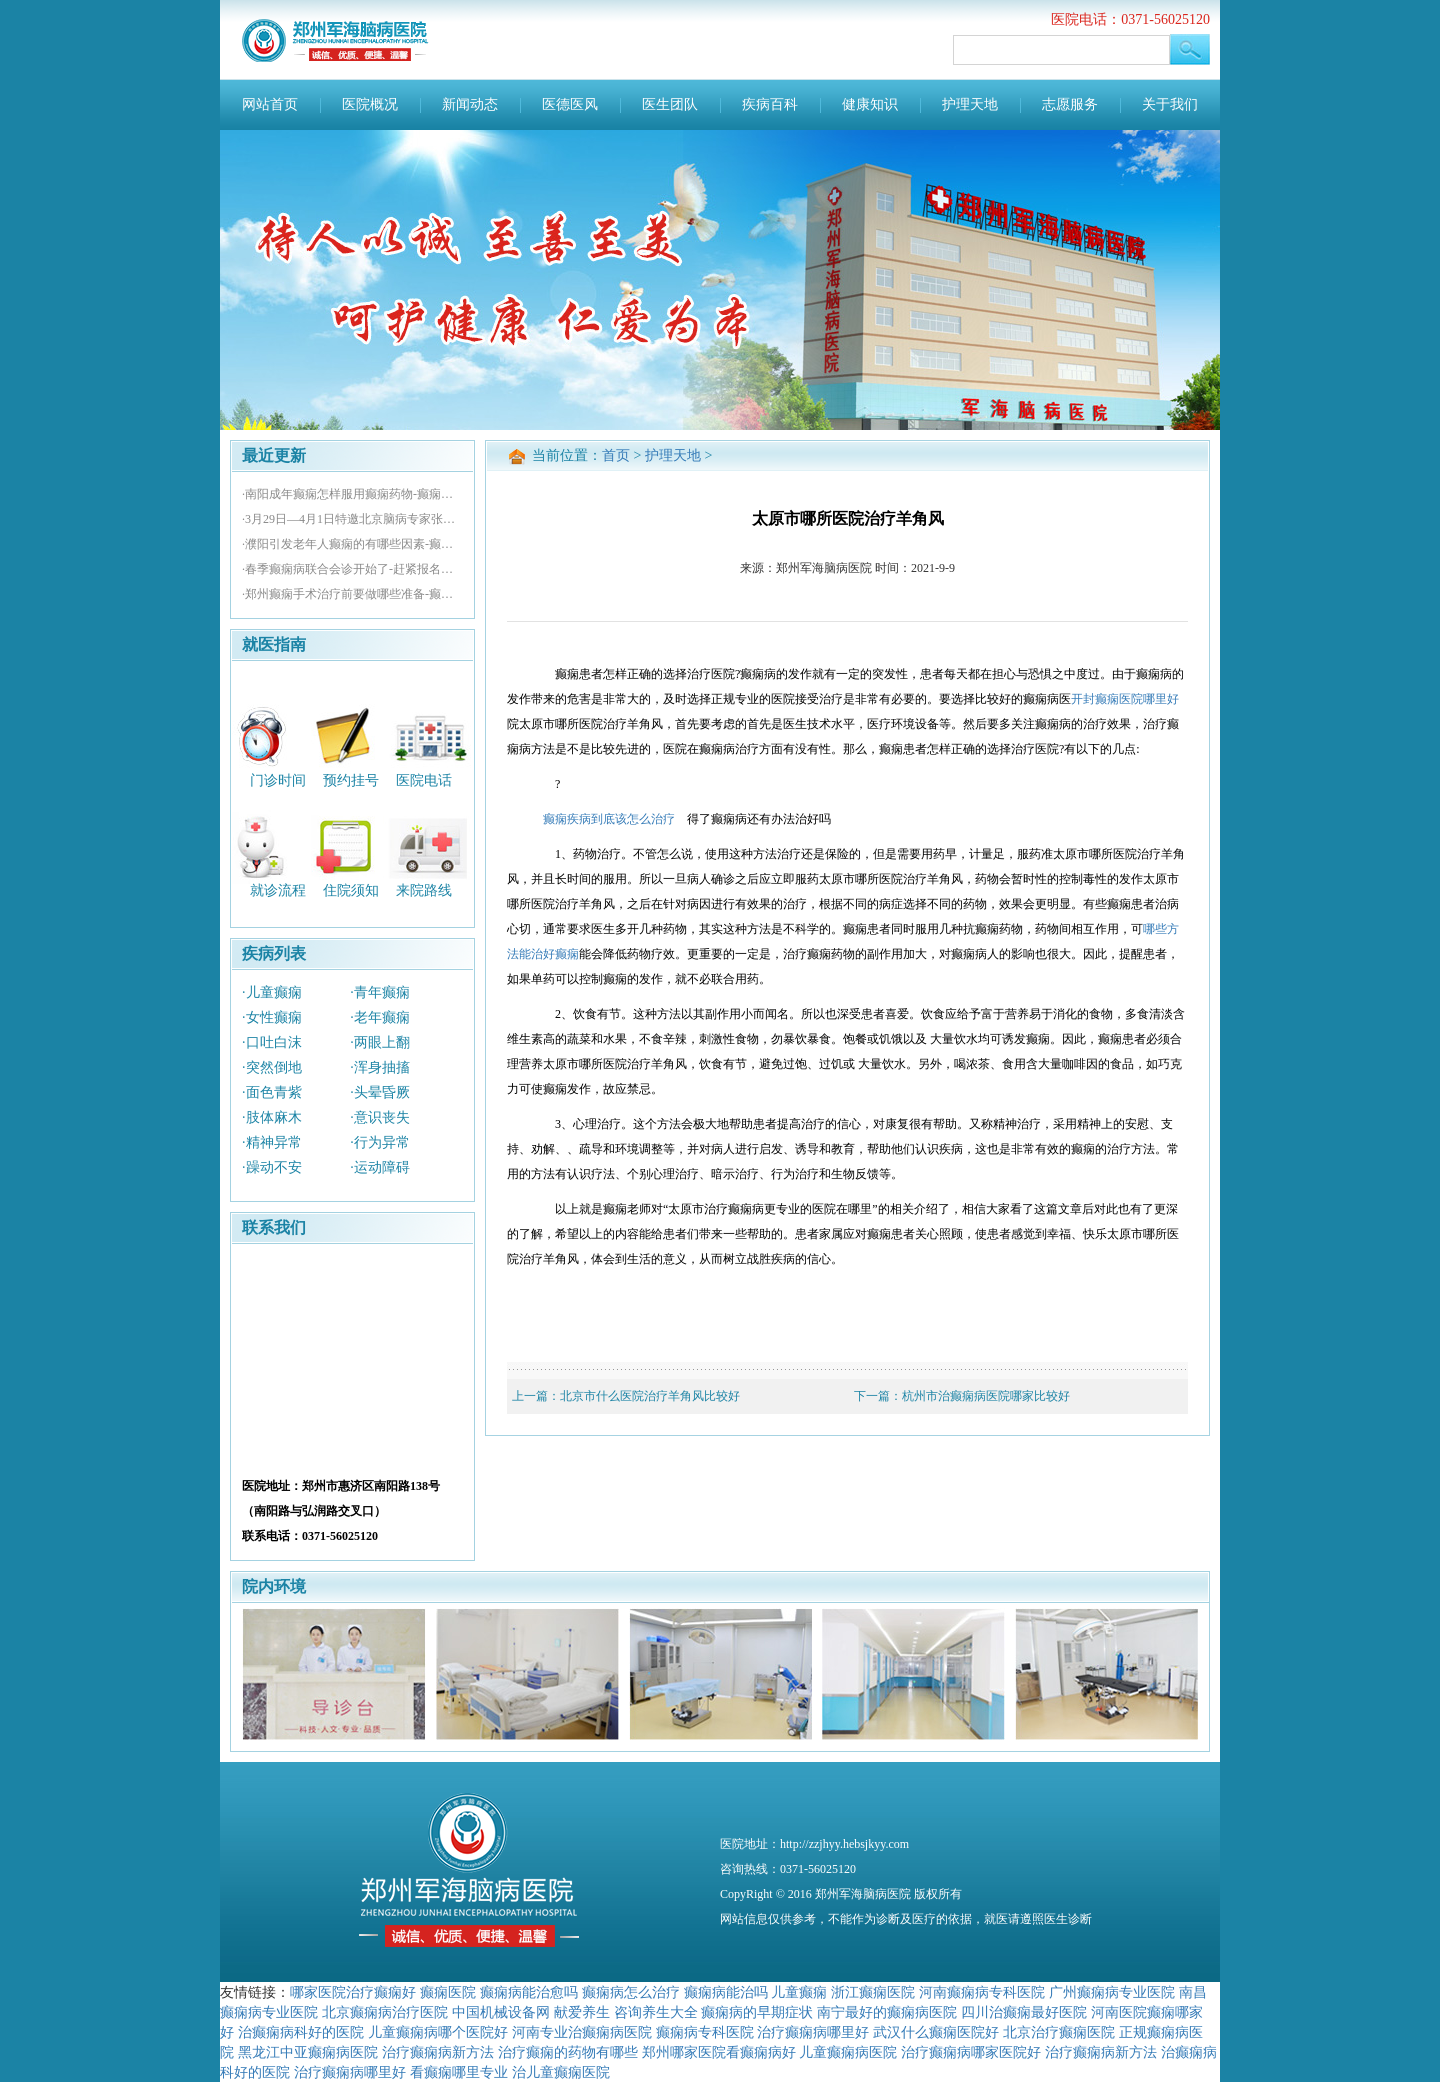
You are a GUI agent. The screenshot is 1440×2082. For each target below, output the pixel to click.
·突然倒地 (272, 1067)
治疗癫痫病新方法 (438, 2052)
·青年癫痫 (380, 992)
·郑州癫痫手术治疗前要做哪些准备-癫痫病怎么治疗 (352, 594)
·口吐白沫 (272, 1042)
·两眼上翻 (380, 1042)
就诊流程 (278, 890)
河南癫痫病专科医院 (982, 1992)
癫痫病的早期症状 (757, 2012)
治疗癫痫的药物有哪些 (568, 2052)
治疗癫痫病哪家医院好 (971, 2052)
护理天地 (970, 104)
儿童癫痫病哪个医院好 (438, 2032)
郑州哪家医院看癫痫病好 (719, 2052)
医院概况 (370, 104)
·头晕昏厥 (380, 1092)
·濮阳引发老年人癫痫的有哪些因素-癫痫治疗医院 (352, 544)
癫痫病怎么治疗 (631, 1992)
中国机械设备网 (501, 2012)
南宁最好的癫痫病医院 (887, 2012)
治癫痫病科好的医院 (301, 2032)
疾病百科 (770, 104)
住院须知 (351, 890)
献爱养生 (582, 2012)
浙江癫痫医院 (873, 1992)
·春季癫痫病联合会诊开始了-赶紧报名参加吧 (352, 569)
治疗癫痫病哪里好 (813, 2032)
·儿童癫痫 (272, 992)
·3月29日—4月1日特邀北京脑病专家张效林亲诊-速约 (352, 519)
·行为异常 (380, 1142)
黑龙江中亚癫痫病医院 (308, 2052)
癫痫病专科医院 (705, 2032)
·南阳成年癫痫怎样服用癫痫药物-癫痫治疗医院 (352, 494)
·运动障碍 (380, 1167)
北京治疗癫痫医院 (1059, 2032)
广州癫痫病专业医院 (1112, 1992)
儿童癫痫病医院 (848, 2052)
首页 (616, 455)
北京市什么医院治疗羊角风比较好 (650, 1396)
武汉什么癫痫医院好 (936, 2032)
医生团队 (670, 104)
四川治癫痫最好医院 (1024, 2012)
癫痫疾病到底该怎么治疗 (609, 819)
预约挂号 (351, 779)
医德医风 (570, 104)
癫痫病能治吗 (726, 1992)
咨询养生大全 (656, 2012)
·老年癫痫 (380, 1017)
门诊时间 (278, 779)
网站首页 (270, 104)
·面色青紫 (272, 1092)
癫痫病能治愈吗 (529, 1992)
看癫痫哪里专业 (459, 2072)
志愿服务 (1070, 104)
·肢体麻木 (272, 1117)
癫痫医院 (448, 1992)
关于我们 (1170, 104)
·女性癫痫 (272, 1017)
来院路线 (424, 890)
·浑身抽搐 (380, 1067)
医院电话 (424, 779)
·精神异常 (272, 1142)
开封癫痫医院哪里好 (1125, 699)
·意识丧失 (380, 1117)
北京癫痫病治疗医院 (385, 2012)
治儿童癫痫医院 (561, 2072)
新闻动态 (470, 104)
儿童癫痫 (799, 1992)
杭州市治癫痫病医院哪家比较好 (986, 1396)
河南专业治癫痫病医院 (582, 2032)
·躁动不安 (272, 1167)
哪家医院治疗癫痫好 (353, 1992)
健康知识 (870, 104)
